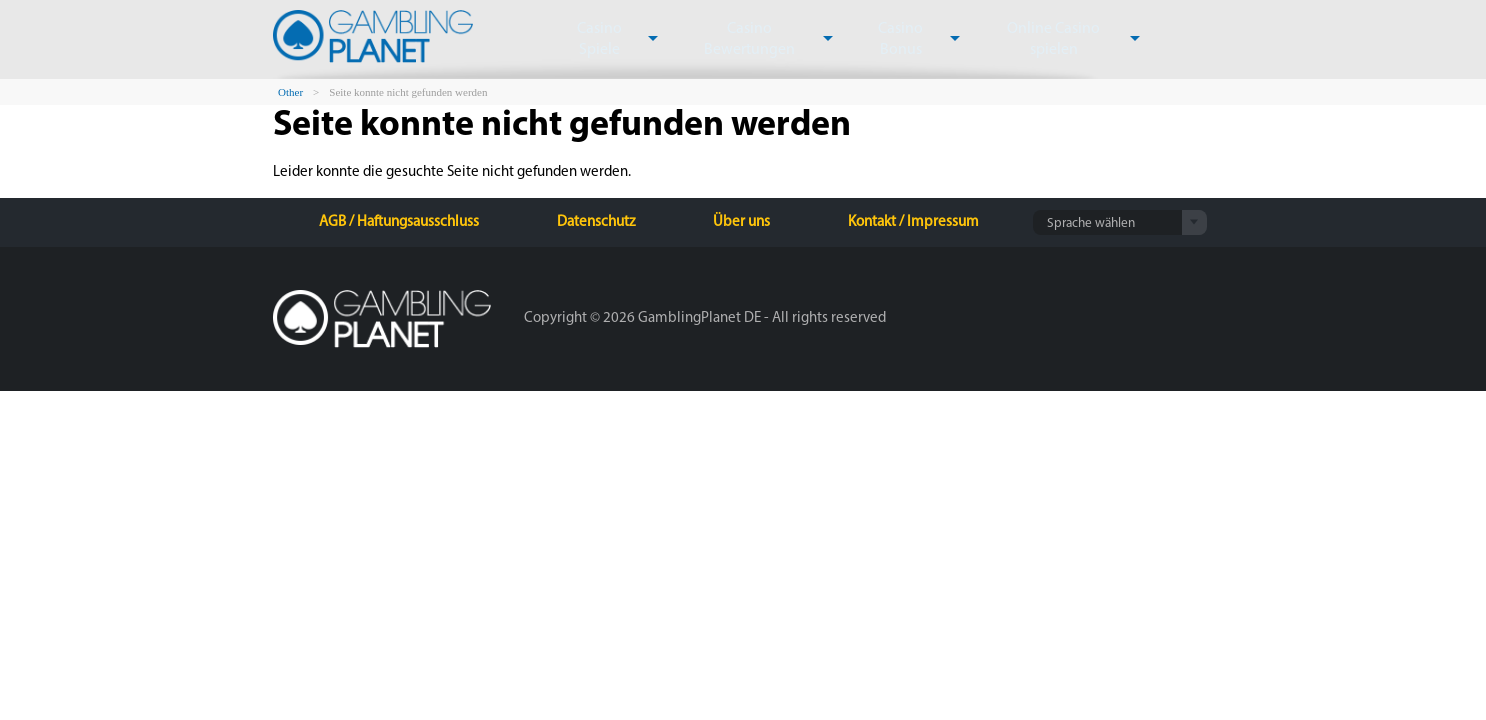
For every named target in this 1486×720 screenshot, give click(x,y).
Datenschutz (596, 222)
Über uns (741, 222)
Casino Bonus (873, 39)
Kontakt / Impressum (913, 222)
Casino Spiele (595, 39)
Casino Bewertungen (735, 39)
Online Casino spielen (1015, 39)
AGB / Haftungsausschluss (399, 222)
